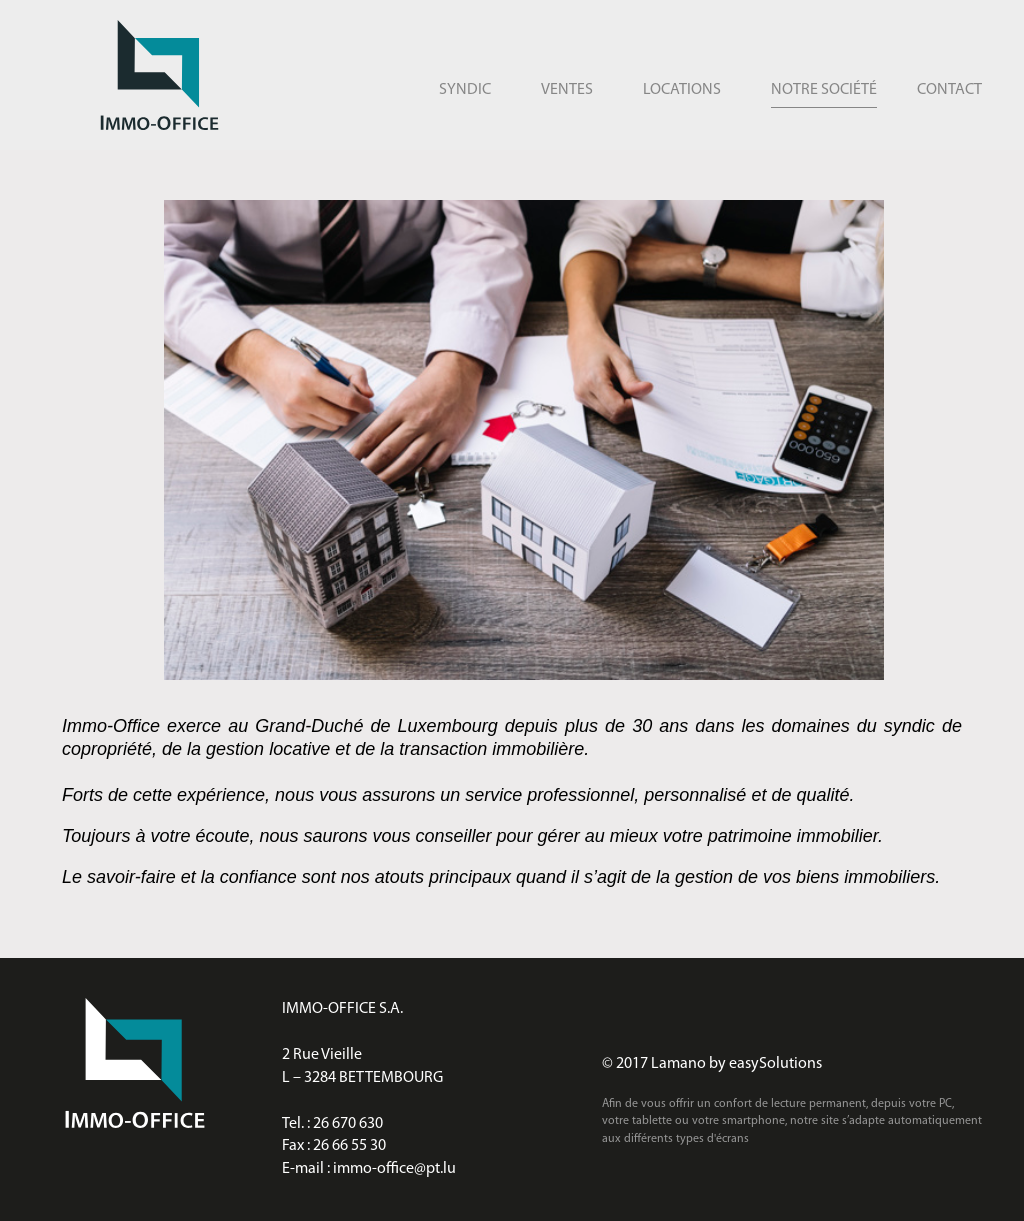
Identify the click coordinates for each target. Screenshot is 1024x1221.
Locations (682, 90)
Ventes (567, 90)
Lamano (678, 1064)
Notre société (824, 90)
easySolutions (775, 1064)
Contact (949, 90)
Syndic (465, 90)
